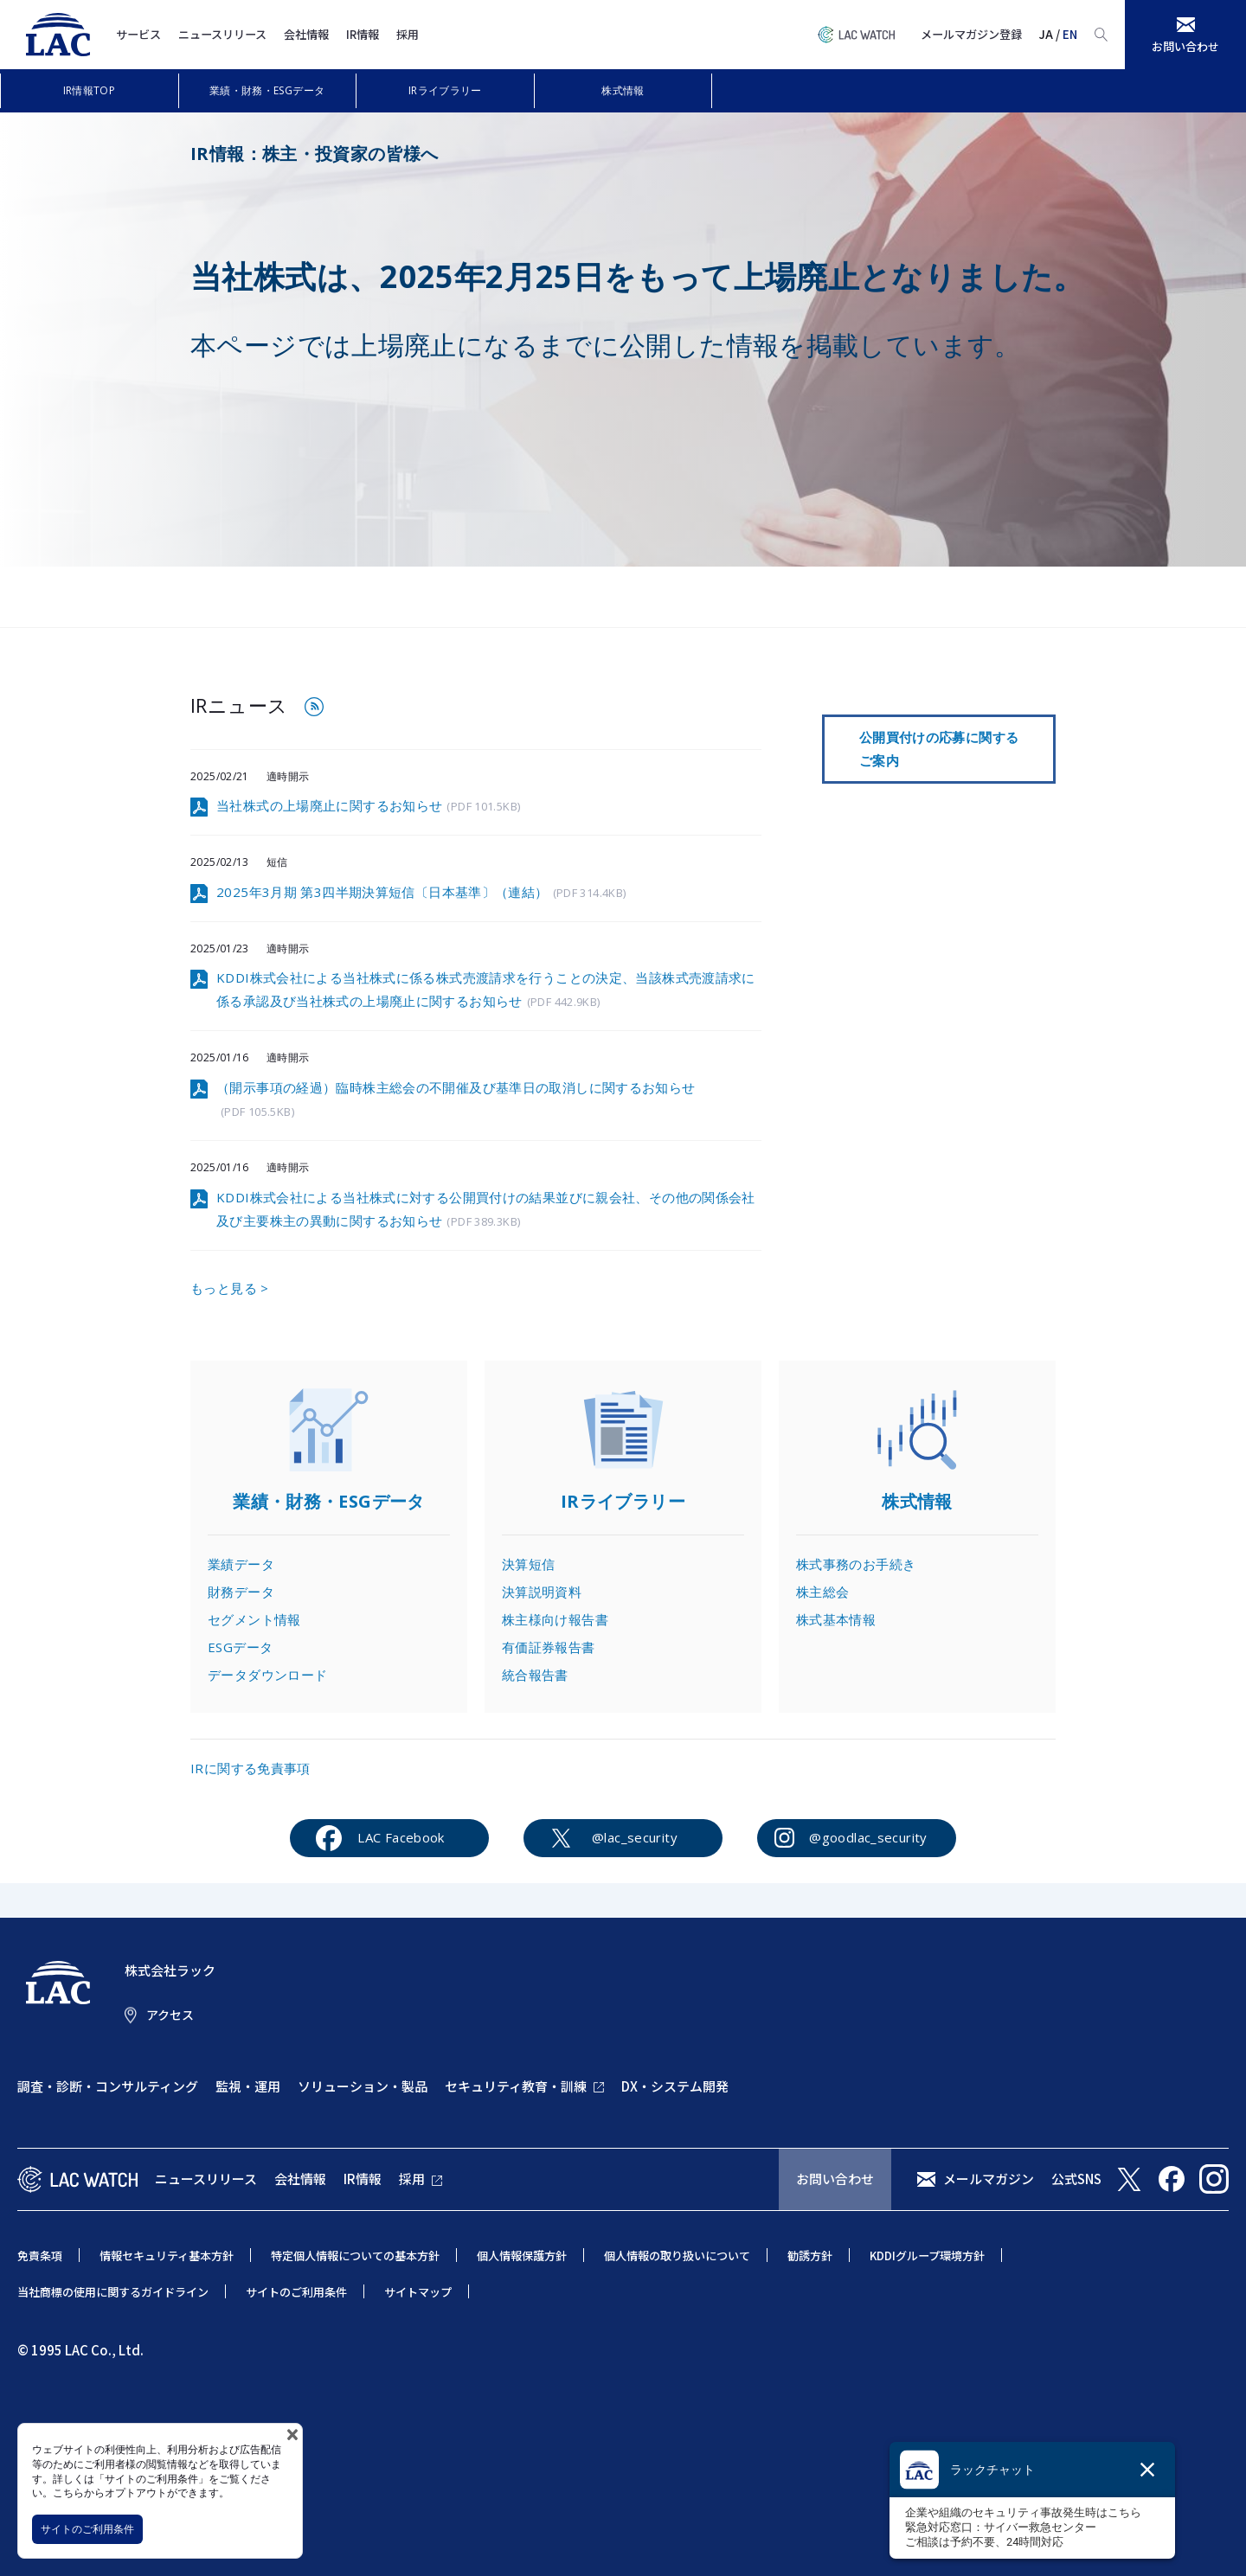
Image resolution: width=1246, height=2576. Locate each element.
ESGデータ (240, 1647)
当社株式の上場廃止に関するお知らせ (368, 807)
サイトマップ (418, 2292)
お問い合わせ (835, 2178)
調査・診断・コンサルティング (107, 2086)
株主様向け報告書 (555, 1619)
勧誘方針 (809, 2255)
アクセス (170, 2014)
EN (1070, 34)
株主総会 (823, 1591)
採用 (407, 34)
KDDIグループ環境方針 (927, 2255)
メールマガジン (988, 2178)
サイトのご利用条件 (87, 2529)
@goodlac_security (868, 1837)
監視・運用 (247, 2086)
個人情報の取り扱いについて (677, 2255)
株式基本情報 (836, 1619)
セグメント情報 (254, 1619)
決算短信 (529, 1564)
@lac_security (635, 1837)
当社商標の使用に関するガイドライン (113, 2292)
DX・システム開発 (675, 2086)
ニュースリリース (222, 34)
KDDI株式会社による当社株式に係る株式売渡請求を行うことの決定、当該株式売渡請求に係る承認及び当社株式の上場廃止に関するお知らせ (485, 990)
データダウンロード (267, 1674)
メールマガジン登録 (971, 34)
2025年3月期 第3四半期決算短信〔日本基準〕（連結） (421, 893)
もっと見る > (229, 1288)
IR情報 (362, 34)
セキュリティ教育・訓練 (516, 2086)
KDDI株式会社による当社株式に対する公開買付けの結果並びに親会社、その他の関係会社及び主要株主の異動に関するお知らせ (485, 1210)
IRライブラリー (445, 90)
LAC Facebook (401, 1837)
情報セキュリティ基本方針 (167, 2255)
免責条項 (39, 2255)
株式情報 (623, 90)
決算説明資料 (541, 1591)
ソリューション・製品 (362, 2086)
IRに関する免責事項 (250, 1768)
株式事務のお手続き (855, 1564)
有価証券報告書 (548, 1647)
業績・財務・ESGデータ (267, 90)
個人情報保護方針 (522, 2255)
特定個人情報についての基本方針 (355, 2255)
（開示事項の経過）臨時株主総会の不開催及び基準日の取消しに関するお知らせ (456, 1100)
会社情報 (306, 34)
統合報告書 (535, 1674)
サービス (138, 34)
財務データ (241, 1591)
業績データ (241, 1564)
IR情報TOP (89, 90)
